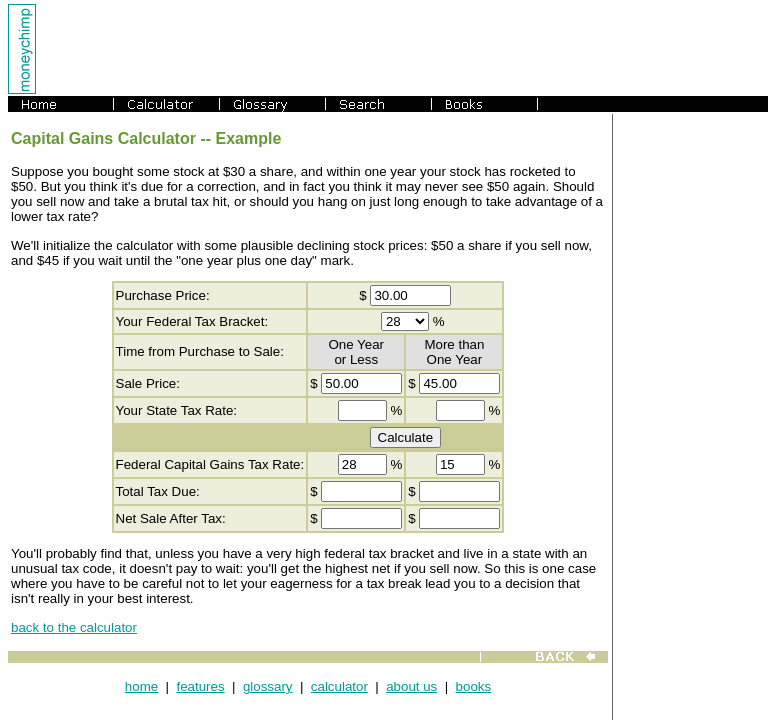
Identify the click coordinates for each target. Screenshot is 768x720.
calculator (339, 686)
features (200, 686)
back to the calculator (74, 627)
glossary (268, 686)
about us (411, 686)
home (141, 686)
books (474, 686)
